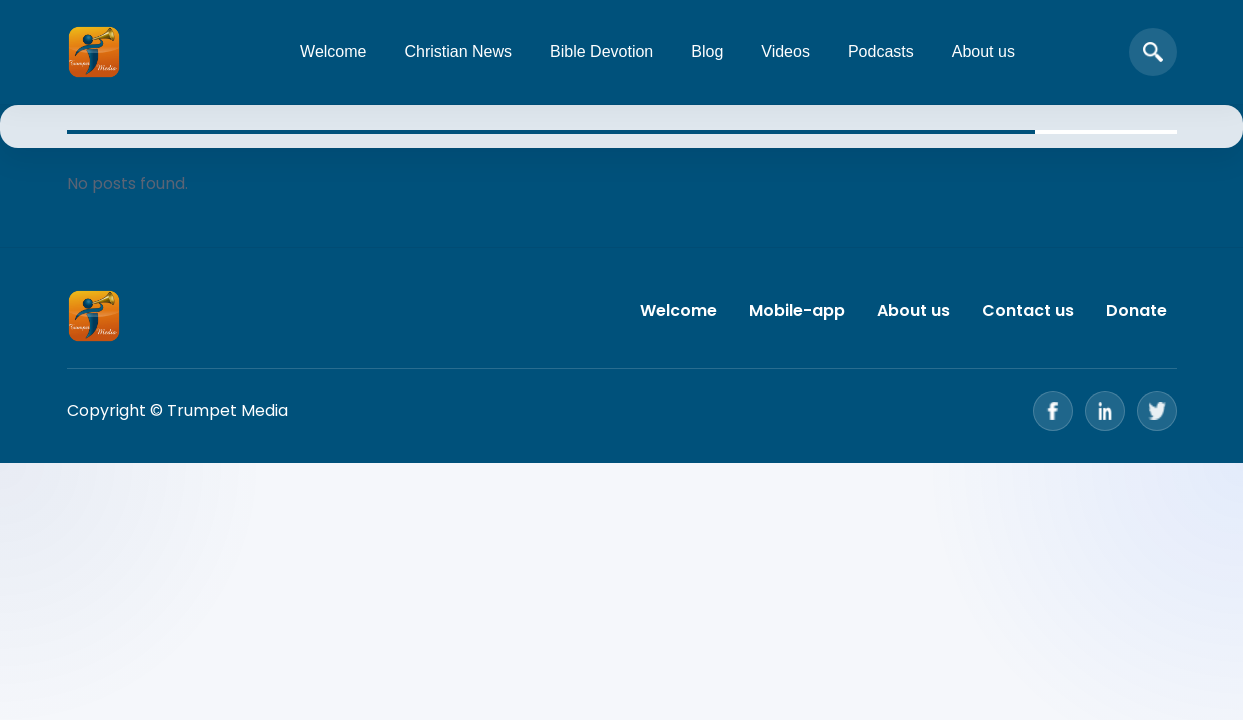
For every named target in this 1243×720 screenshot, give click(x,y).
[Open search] (1153, 52)
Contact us (1028, 310)
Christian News (458, 51)
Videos (785, 51)
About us (983, 51)
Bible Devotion (601, 51)
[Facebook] (1053, 411)
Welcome (333, 51)
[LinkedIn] (1105, 411)
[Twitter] (1157, 411)
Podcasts (881, 51)
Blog (707, 51)
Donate (1136, 310)
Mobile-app (797, 310)
